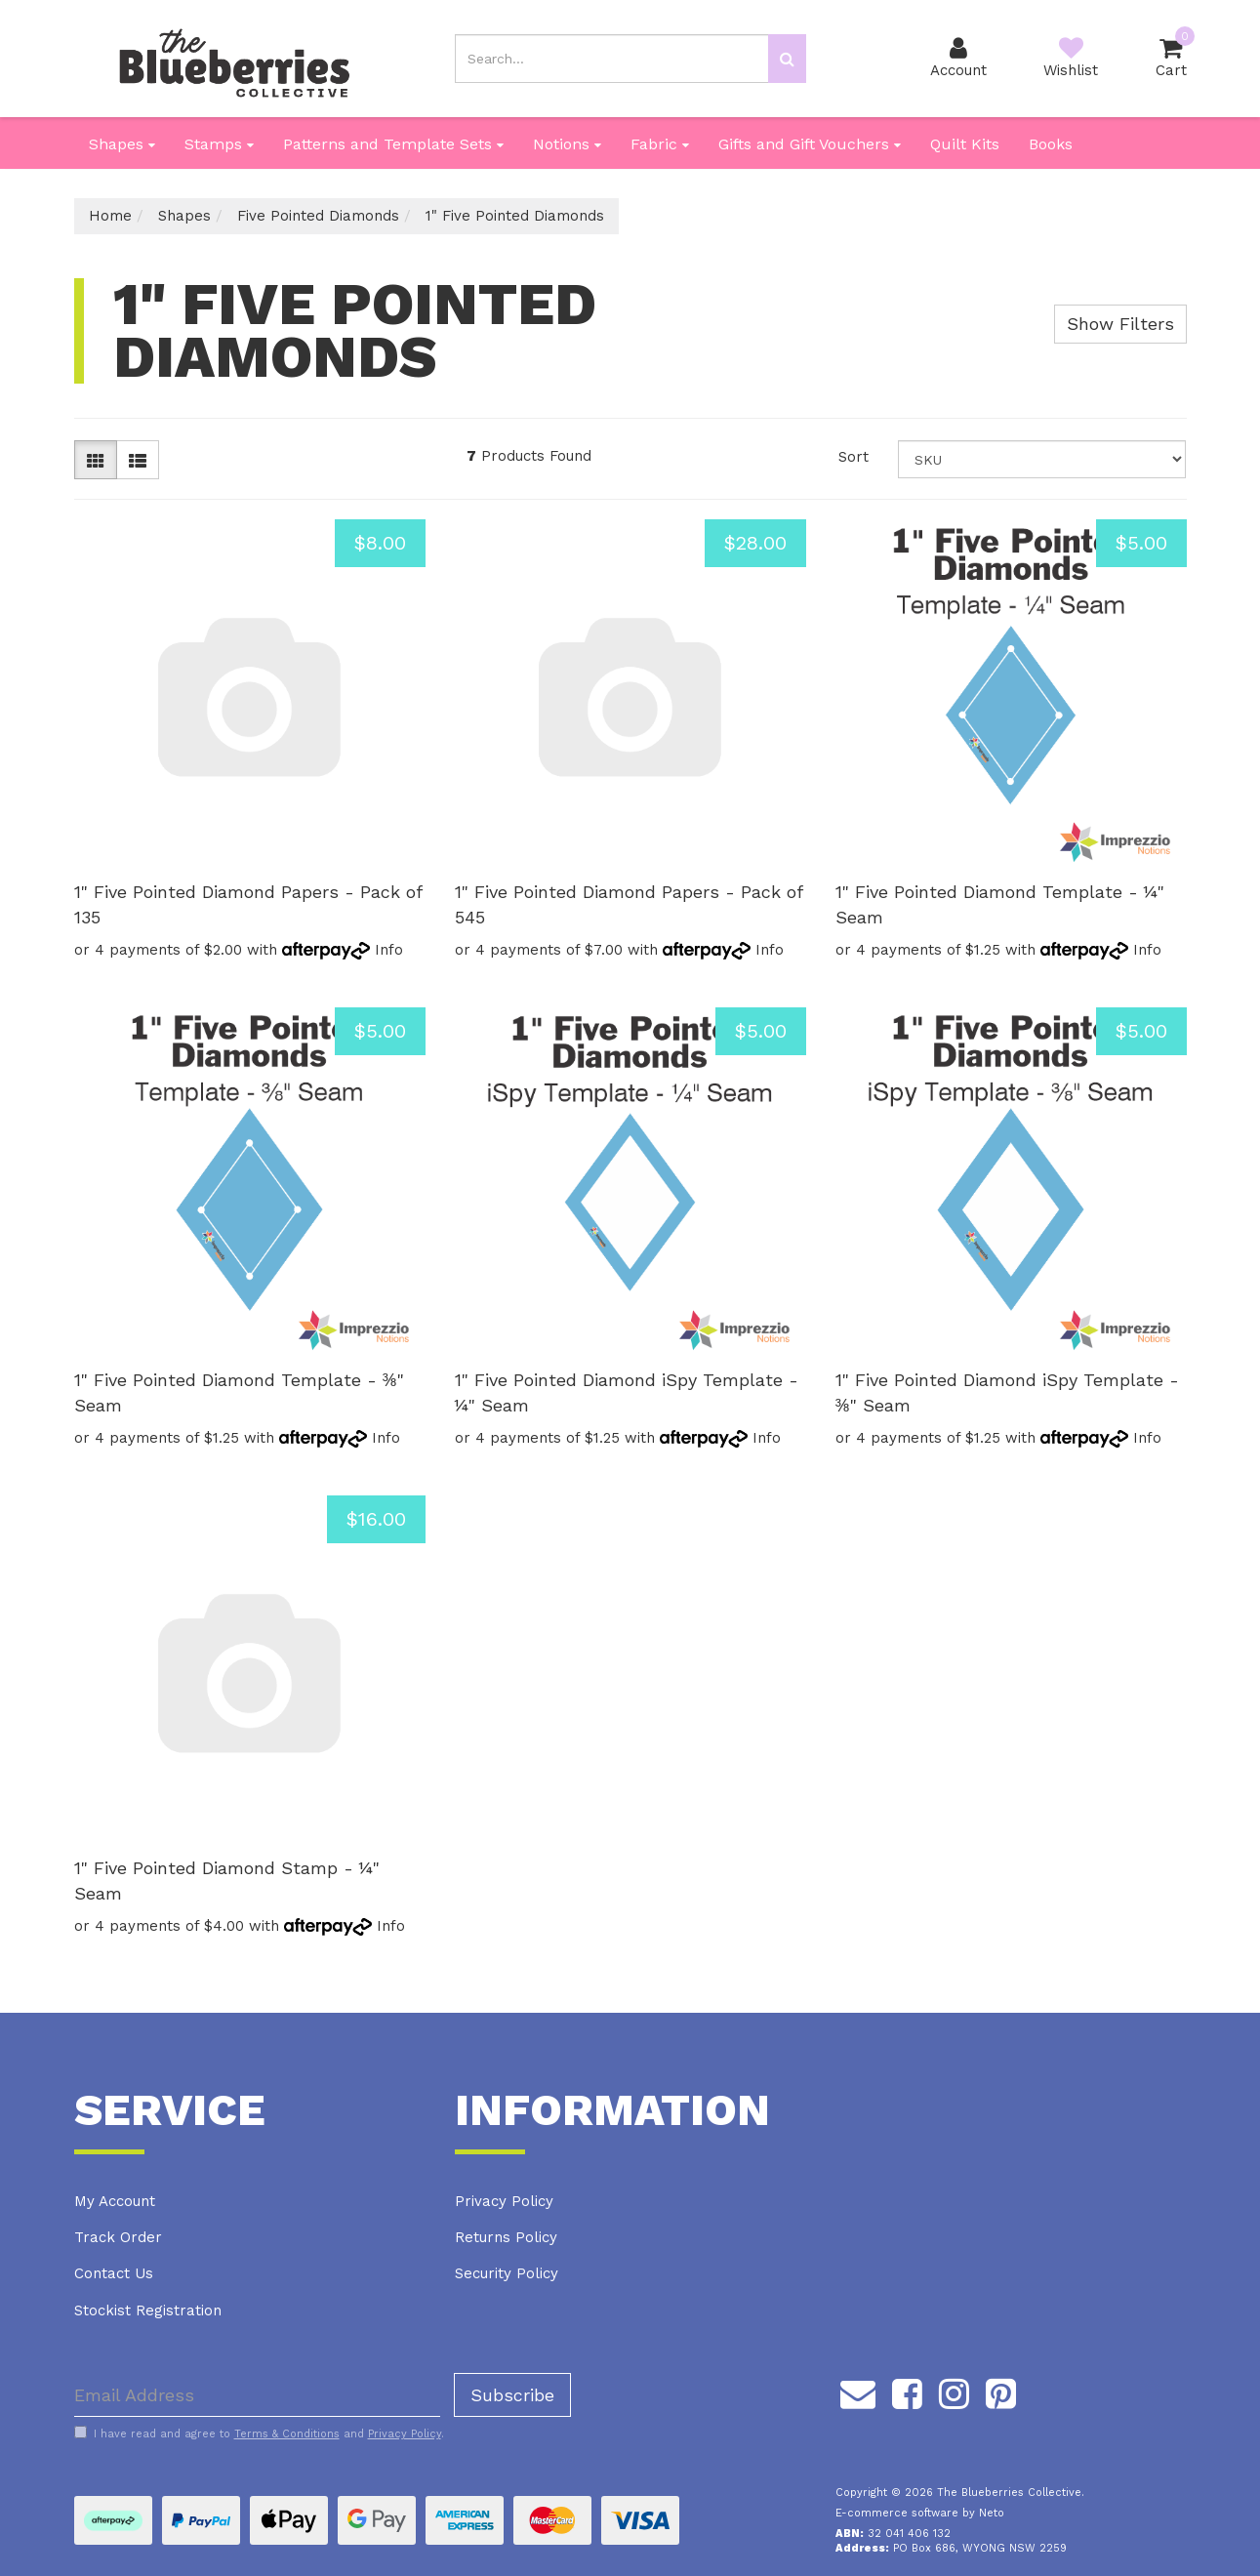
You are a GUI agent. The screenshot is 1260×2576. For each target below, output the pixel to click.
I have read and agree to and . (259, 2433)
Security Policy (506, 2273)
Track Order (118, 2237)
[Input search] (612, 58)
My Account (114, 2201)
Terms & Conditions (287, 2434)
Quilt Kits (964, 144)
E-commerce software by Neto (919, 2513)
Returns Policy (506, 2237)
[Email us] (857, 2390)
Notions (567, 144)
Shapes (122, 144)
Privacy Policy (504, 2201)
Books (1051, 144)
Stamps (219, 144)
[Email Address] (257, 2395)
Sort (853, 457)
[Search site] (787, 58)
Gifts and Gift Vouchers (809, 144)
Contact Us (113, 2273)
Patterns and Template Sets (393, 144)
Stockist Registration (148, 2310)
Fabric (659, 144)
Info (389, 950)
